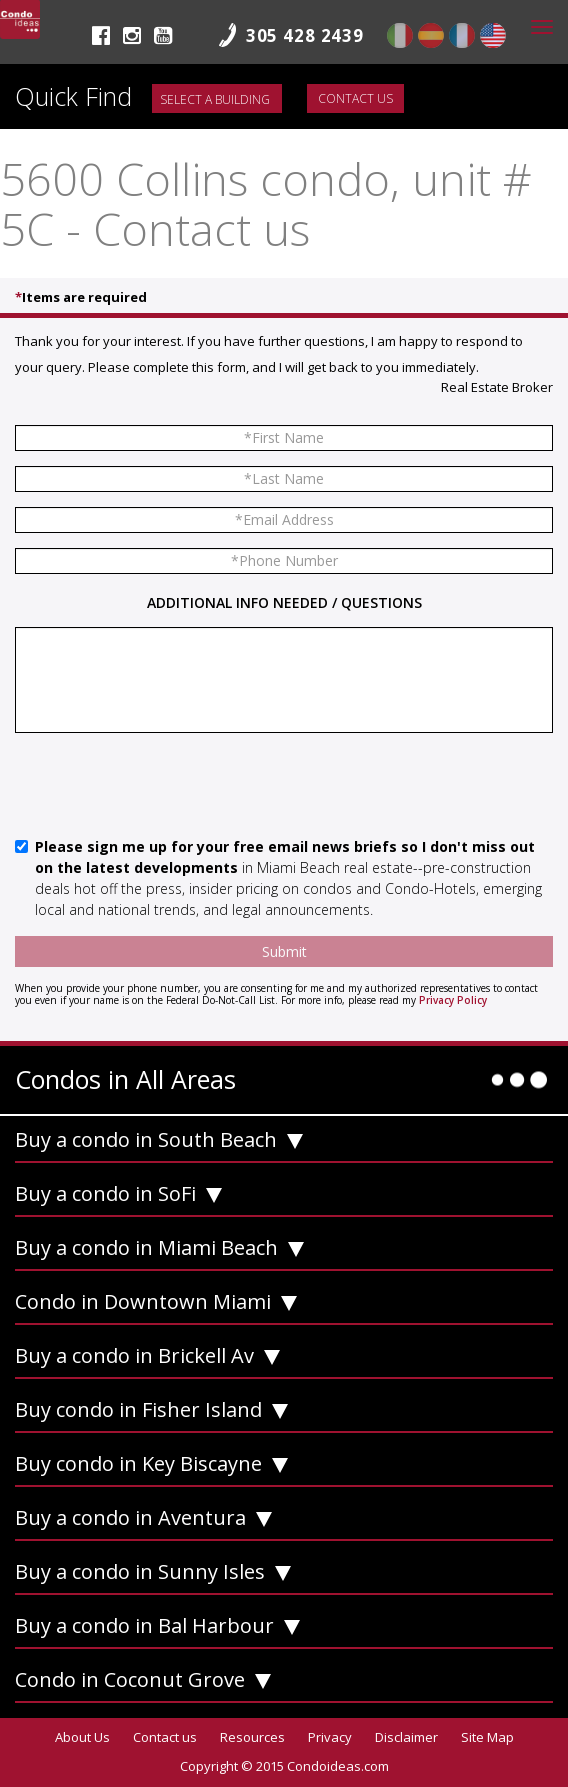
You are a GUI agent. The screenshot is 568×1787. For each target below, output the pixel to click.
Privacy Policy (453, 1000)
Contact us (355, 98)
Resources (252, 1737)
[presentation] (167, 787)
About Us (82, 1737)
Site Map (487, 1737)
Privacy (330, 1737)
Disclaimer (406, 1737)
